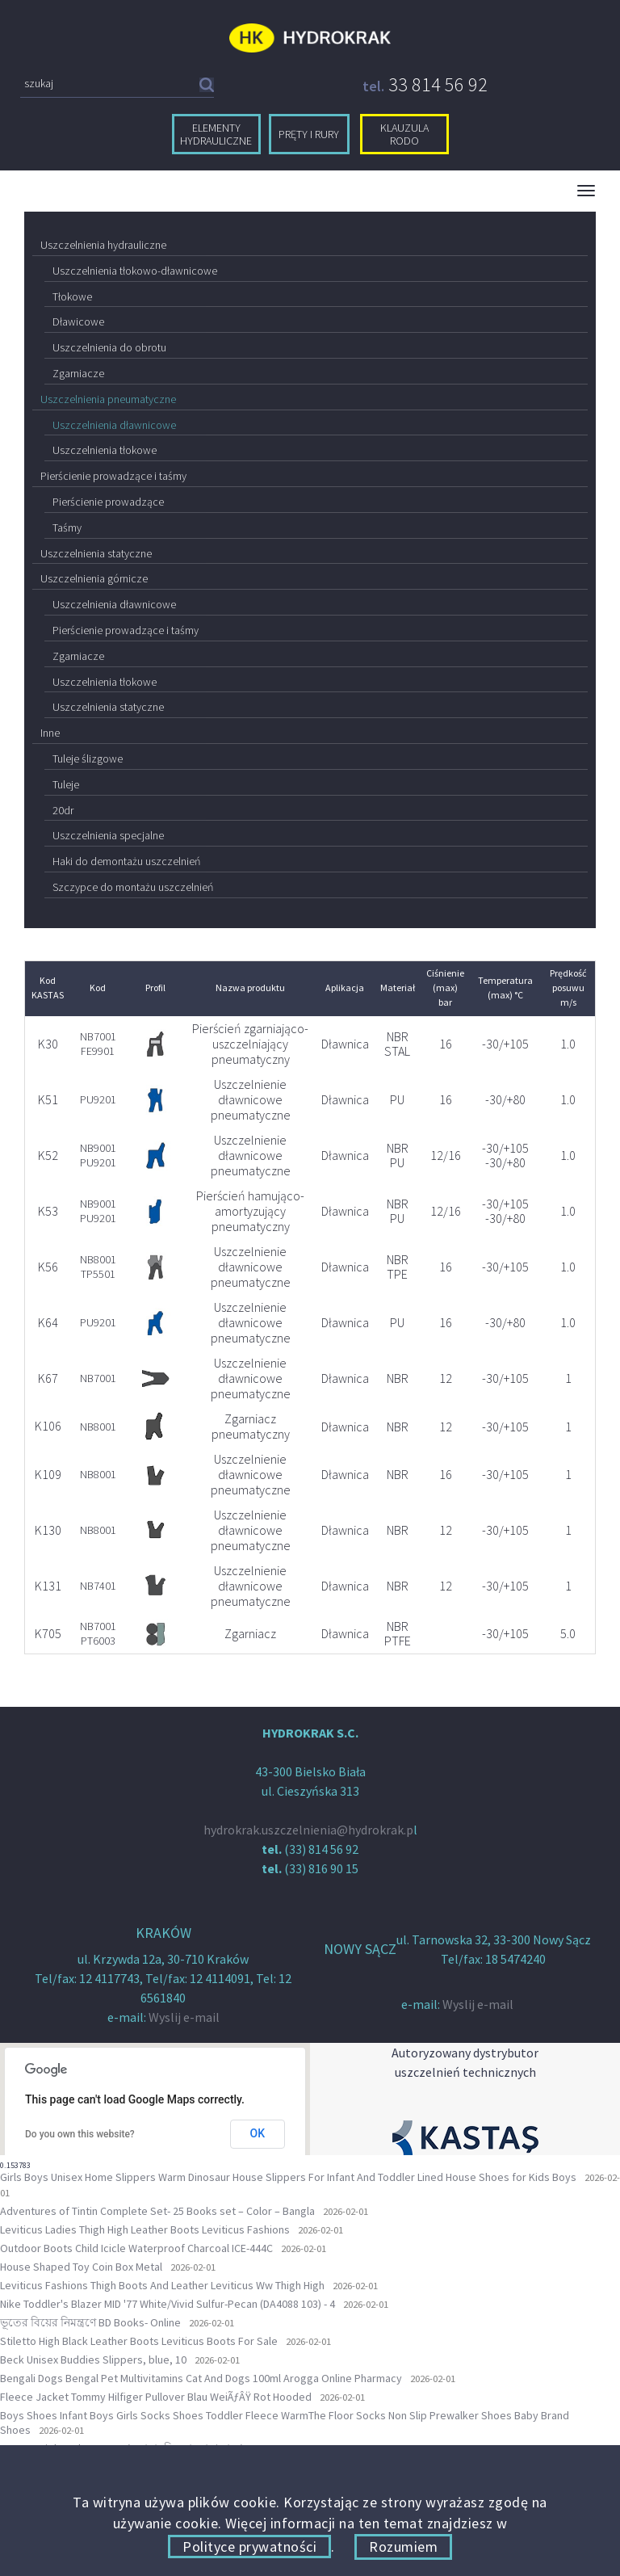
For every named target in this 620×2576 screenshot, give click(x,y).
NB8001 (98, 1426)
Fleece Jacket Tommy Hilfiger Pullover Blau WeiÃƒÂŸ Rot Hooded (156, 2396)
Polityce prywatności (249, 2546)
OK (258, 2133)
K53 (48, 1211)
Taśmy (67, 527)
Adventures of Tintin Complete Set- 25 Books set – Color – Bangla (157, 2211)
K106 (48, 1426)
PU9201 (98, 1099)
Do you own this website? (80, 2134)
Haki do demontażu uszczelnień (126, 861)
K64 (48, 1322)
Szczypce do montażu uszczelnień (132, 887)
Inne (50, 732)
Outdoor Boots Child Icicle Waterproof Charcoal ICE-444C (136, 2248)
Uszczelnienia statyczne (96, 553)
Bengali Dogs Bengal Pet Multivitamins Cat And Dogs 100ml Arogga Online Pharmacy (201, 2378)
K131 (48, 1586)
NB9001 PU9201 (98, 1155)
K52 (48, 1155)
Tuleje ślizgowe (87, 758)
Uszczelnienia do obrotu (109, 347)
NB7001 (98, 1378)
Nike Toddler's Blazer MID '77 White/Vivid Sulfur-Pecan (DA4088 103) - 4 (167, 2304)
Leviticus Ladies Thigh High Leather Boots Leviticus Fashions (145, 2229)
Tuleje (65, 784)
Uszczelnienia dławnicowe (114, 425)
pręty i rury (309, 134)
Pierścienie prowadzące (108, 501)
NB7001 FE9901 (98, 1043)
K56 (48, 1267)
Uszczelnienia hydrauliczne (103, 244)
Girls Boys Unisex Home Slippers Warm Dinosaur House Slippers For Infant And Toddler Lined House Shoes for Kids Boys (288, 2177)
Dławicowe (78, 321)
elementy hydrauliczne (216, 134)
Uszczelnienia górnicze (94, 578)
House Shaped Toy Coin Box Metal (81, 2266)
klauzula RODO (404, 134)
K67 (48, 1378)
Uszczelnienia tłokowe (104, 450)
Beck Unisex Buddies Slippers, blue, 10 (93, 2359)
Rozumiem (403, 2546)
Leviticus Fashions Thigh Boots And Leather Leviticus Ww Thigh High (162, 2285)
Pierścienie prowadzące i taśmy (113, 476)
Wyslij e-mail (184, 2017)
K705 (48, 1633)
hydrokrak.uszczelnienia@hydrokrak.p (308, 1830)
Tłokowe (72, 296)
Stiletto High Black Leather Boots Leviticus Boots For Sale (139, 2341)
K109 (48, 1474)
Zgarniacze (78, 373)
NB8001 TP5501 (98, 1266)
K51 (48, 1099)
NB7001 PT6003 (98, 1633)
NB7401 (98, 1585)
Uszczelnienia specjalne (108, 835)
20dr (62, 810)
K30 (48, 1044)
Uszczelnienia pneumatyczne (108, 399)
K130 (48, 1530)
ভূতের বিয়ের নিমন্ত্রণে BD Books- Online (90, 2322)
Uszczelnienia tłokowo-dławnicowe (134, 270)
